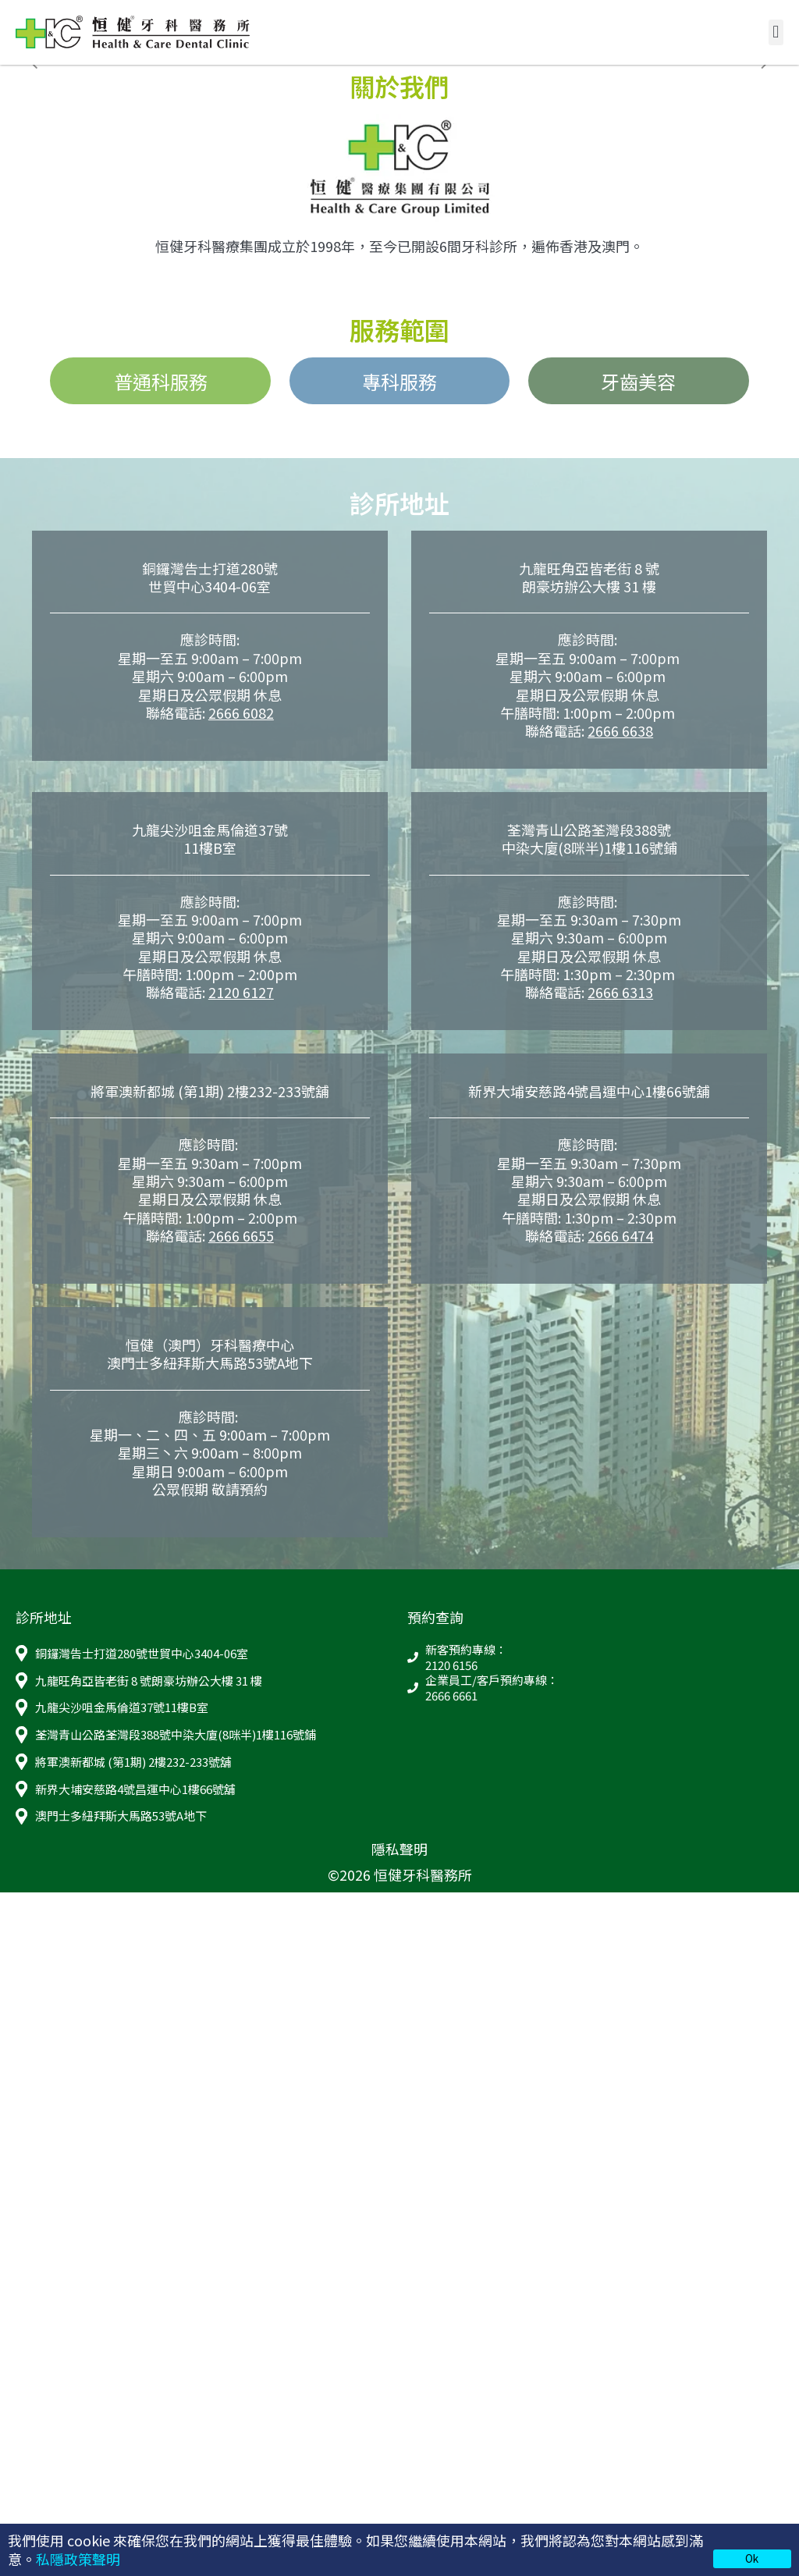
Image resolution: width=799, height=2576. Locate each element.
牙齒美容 (638, 381)
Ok (751, 2558)
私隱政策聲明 (78, 2559)
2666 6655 (241, 1235)
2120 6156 (451, 1665)
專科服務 (399, 381)
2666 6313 (620, 992)
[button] (776, 32)
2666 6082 (241, 712)
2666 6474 (620, 1235)
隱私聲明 (399, 1849)
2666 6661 (451, 1696)
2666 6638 (620, 730)
